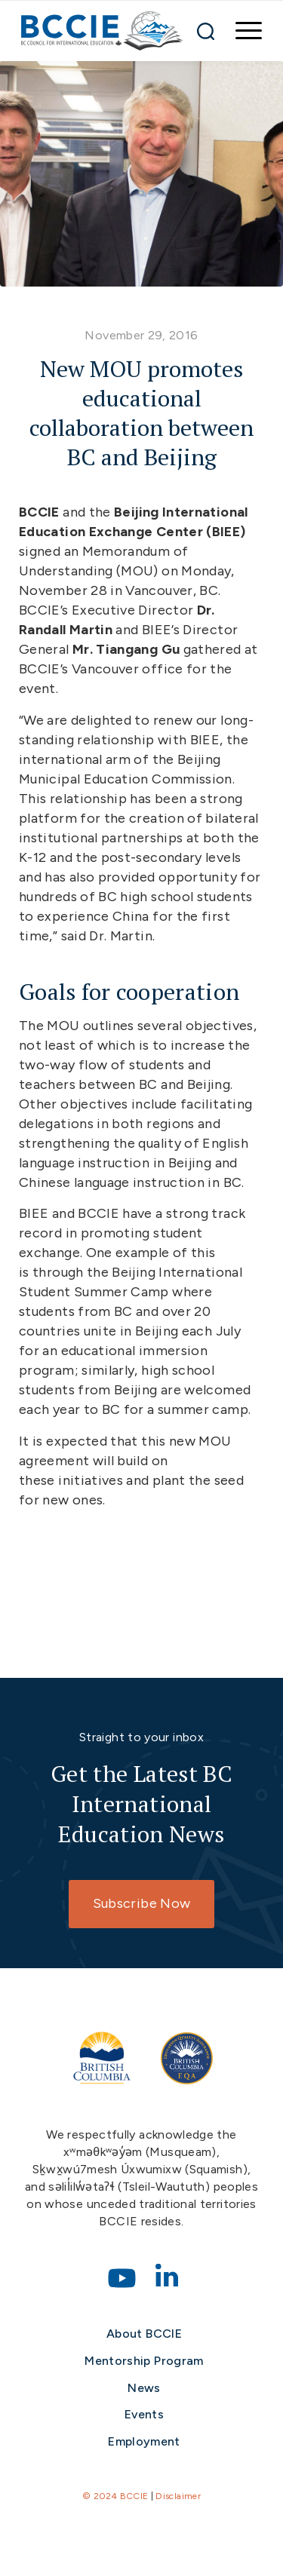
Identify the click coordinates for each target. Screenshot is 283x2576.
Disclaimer (178, 2496)
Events (144, 2414)
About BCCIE (144, 2333)
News (144, 2388)
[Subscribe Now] (141, 1904)
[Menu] (241, 31)
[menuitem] (241, 31)
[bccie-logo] (102, 31)
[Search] (205, 31)
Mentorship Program (144, 2361)
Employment (144, 2441)
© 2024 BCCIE (115, 2496)
